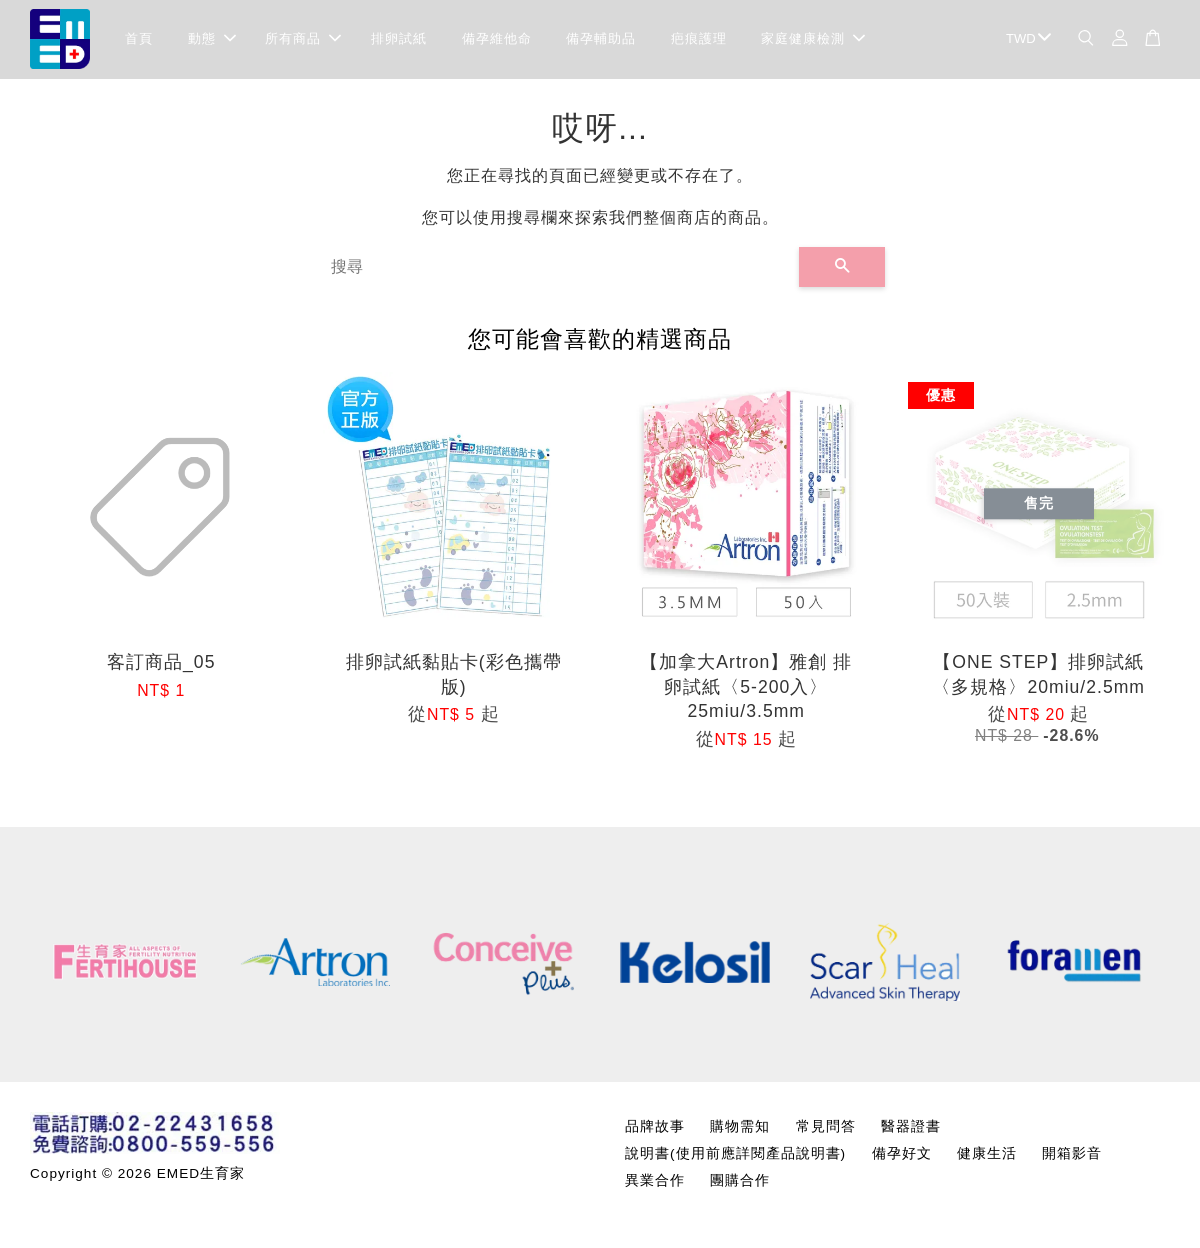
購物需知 (740, 1127)
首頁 (139, 39)
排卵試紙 (399, 39)
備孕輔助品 (601, 39)
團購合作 (740, 1181)
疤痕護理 (699, 39)
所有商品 (303, 39)
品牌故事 (655, 1127)
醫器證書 (911, 1127)
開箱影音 (1072, 1154)
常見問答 (826, 1127)
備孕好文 (902, 1154)
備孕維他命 (497, 39)
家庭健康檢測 (813, 39)
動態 (212, 39)
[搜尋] (557, 268)
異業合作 (655, 1181)
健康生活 (987, 1154)
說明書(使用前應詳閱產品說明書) (735, 1154)
